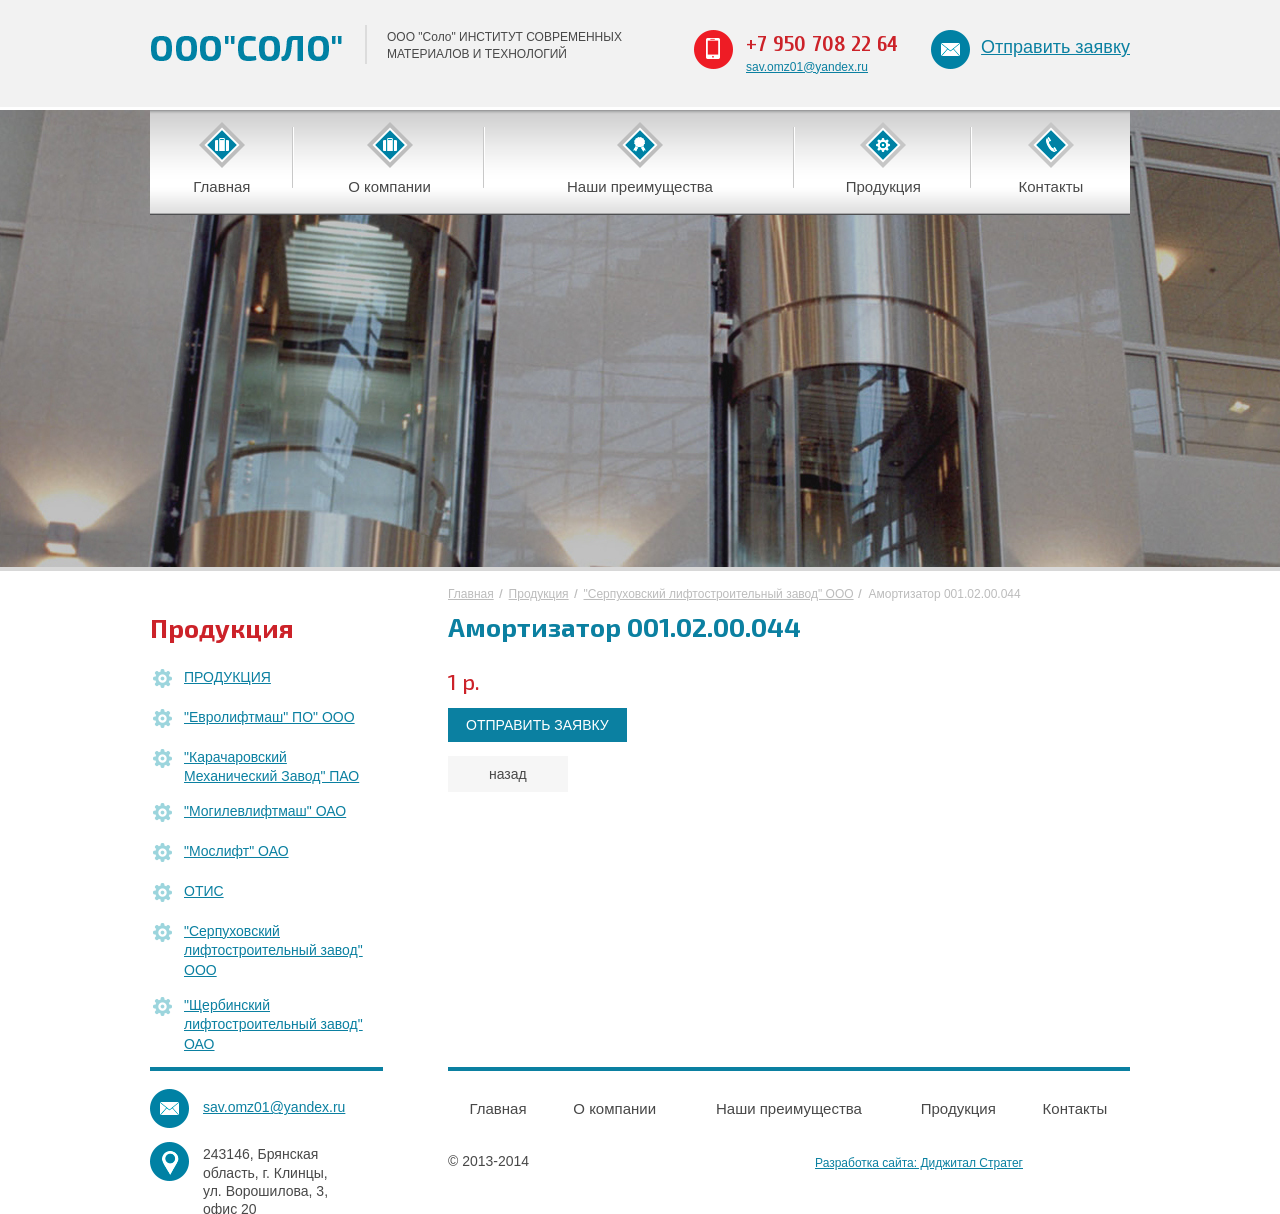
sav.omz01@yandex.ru (807, 67)
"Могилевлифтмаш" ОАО (265, 811)
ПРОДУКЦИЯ (227, 677)
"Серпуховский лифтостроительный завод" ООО (273, 950)
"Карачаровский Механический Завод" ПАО (271, 767)
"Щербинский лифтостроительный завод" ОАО (273, 1024)
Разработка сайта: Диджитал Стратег (919, 1163)
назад (508, 774)
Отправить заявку (1055, 47)
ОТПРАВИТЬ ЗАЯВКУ (537, 725)
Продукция (539, 594)
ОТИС (204, 891)
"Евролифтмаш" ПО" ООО (269, 717)
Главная (471, 594)
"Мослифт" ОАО (236, 851)
